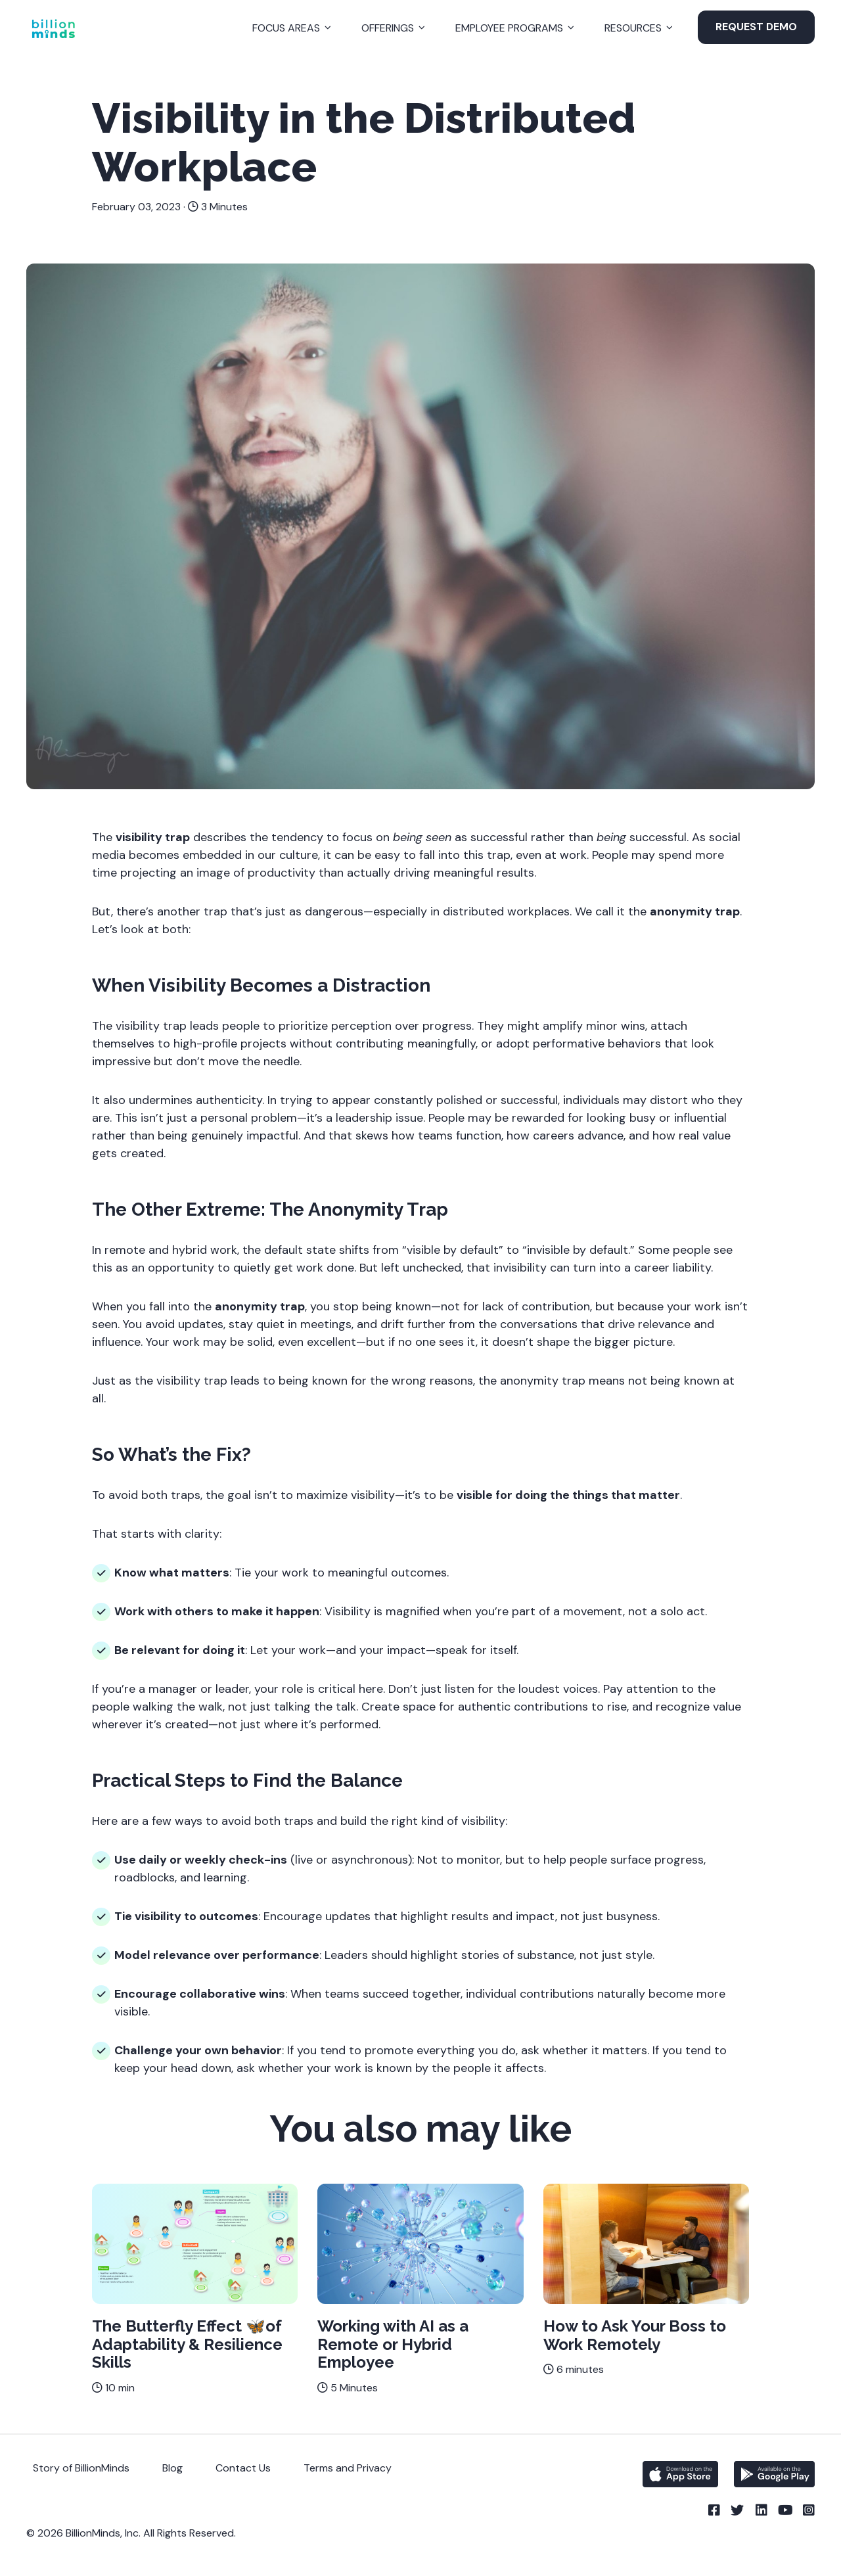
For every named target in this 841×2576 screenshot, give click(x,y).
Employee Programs (509, 28)
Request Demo (756, 27)
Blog (172, 2468)
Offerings (387, 28)
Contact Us (243, 2468)
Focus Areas (286, 28)
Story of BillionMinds (81, 2468)
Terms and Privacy (348, 2468)
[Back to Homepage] (53, 28)
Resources (633, 28)
